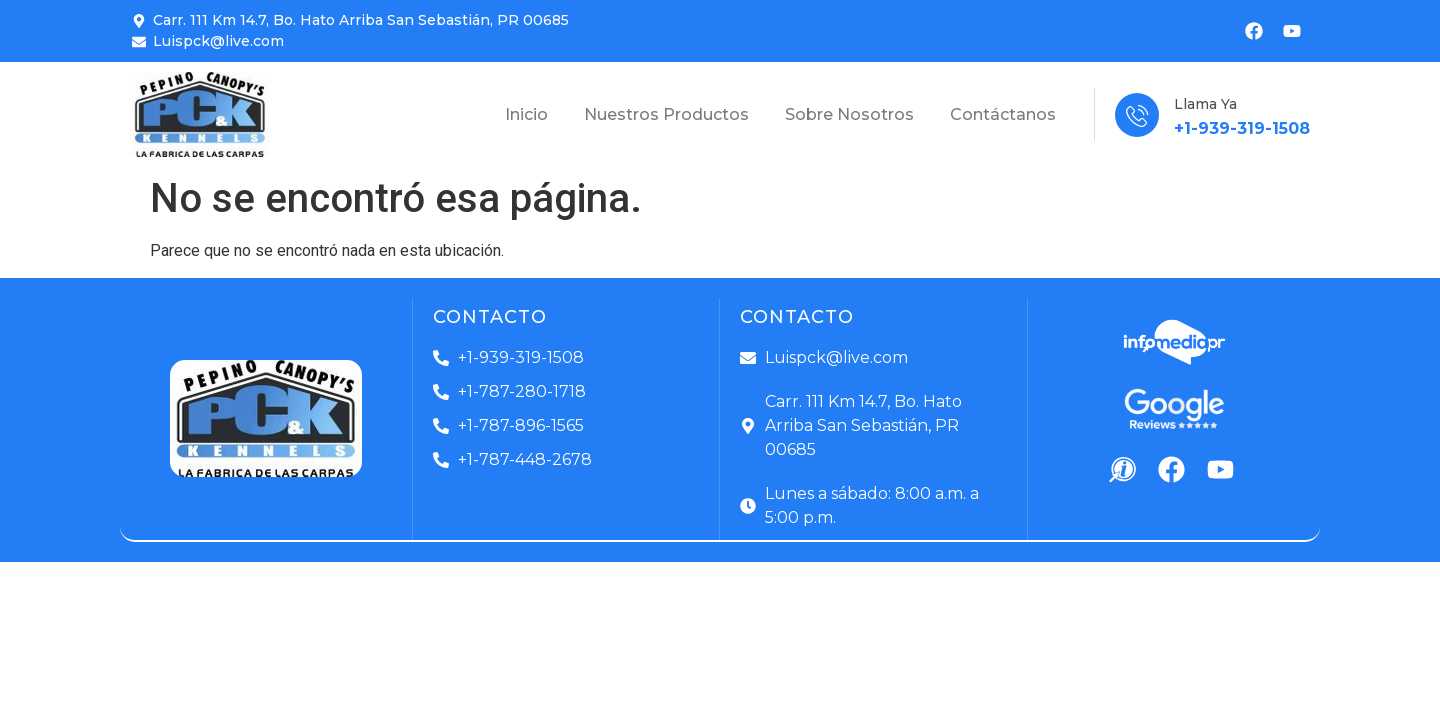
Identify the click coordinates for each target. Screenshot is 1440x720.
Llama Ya (1205, 104)
